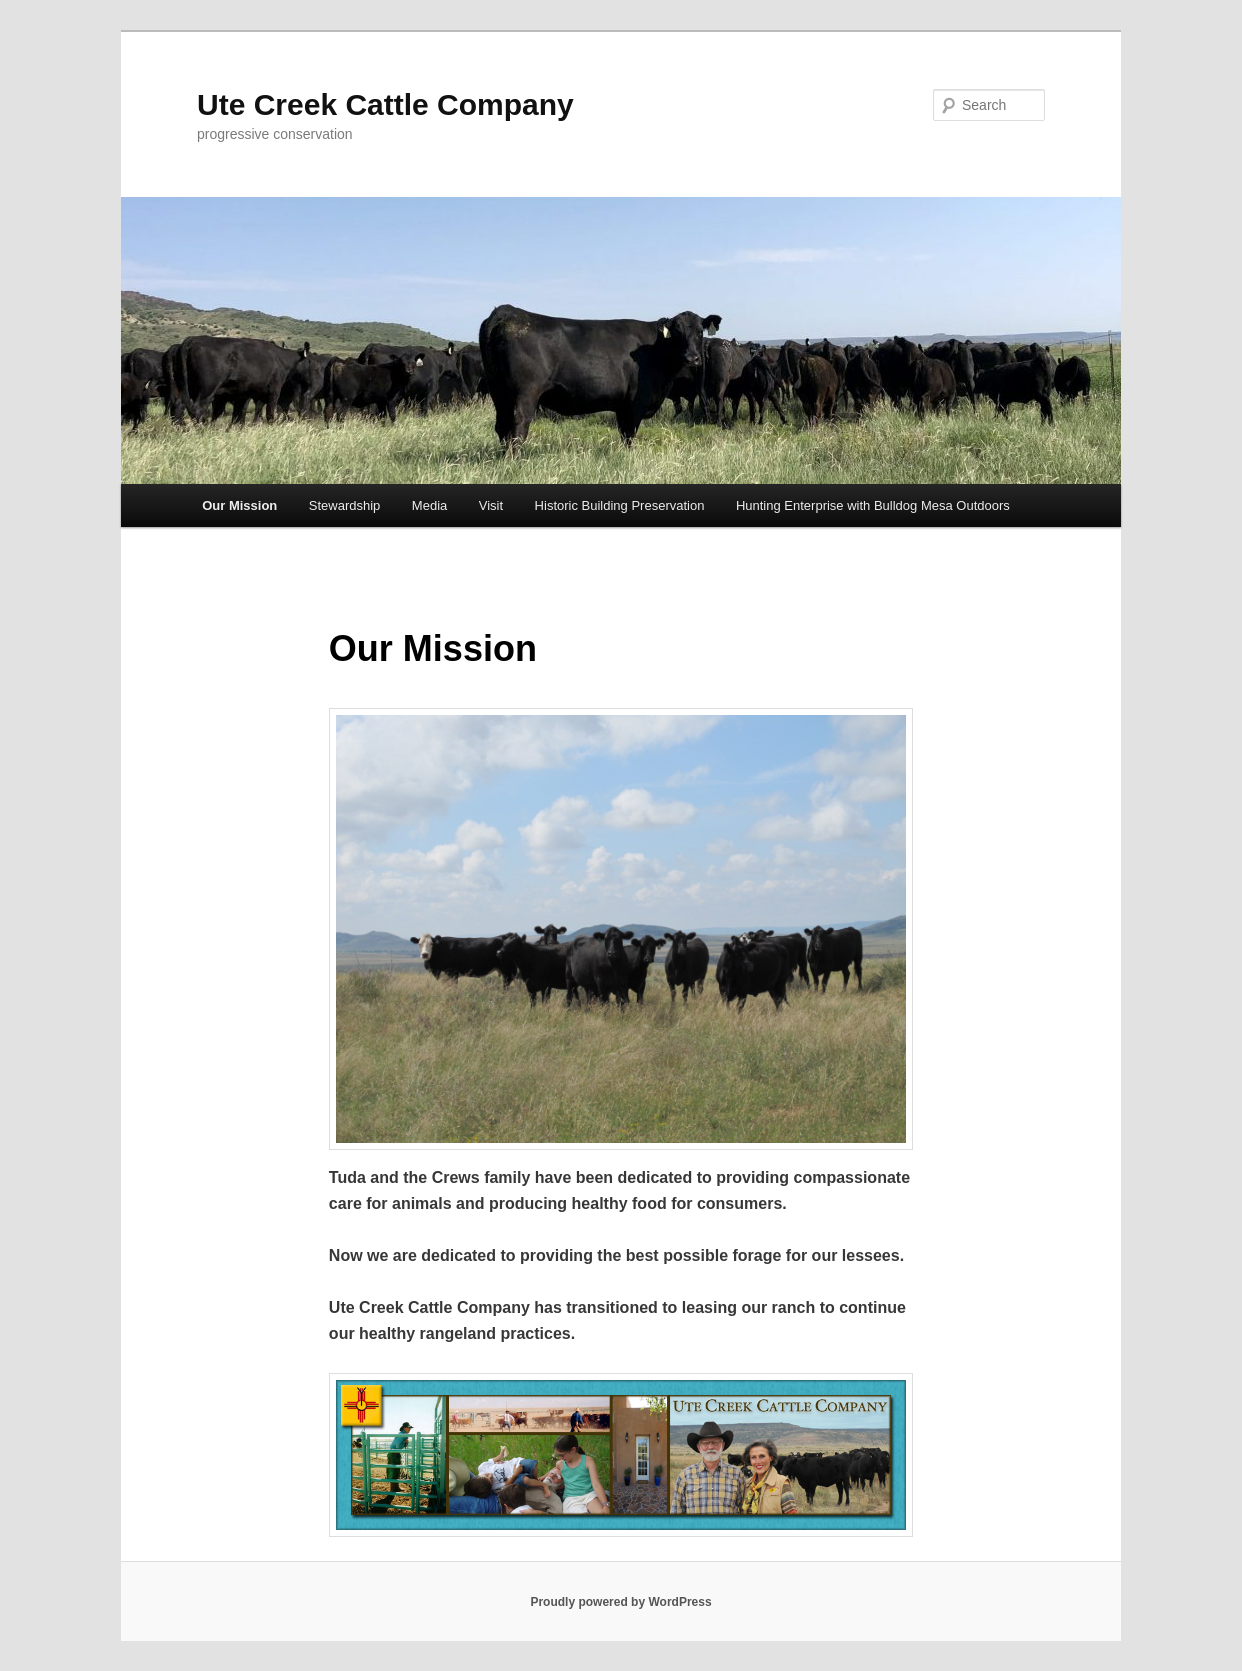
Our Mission (239, 505)
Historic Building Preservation (620, 505)
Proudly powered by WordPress (620, 1602)
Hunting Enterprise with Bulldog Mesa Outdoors (873, 505)
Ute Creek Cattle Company (385, 104)
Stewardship (345, 505)
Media (429, 505)
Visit (491, 505)
